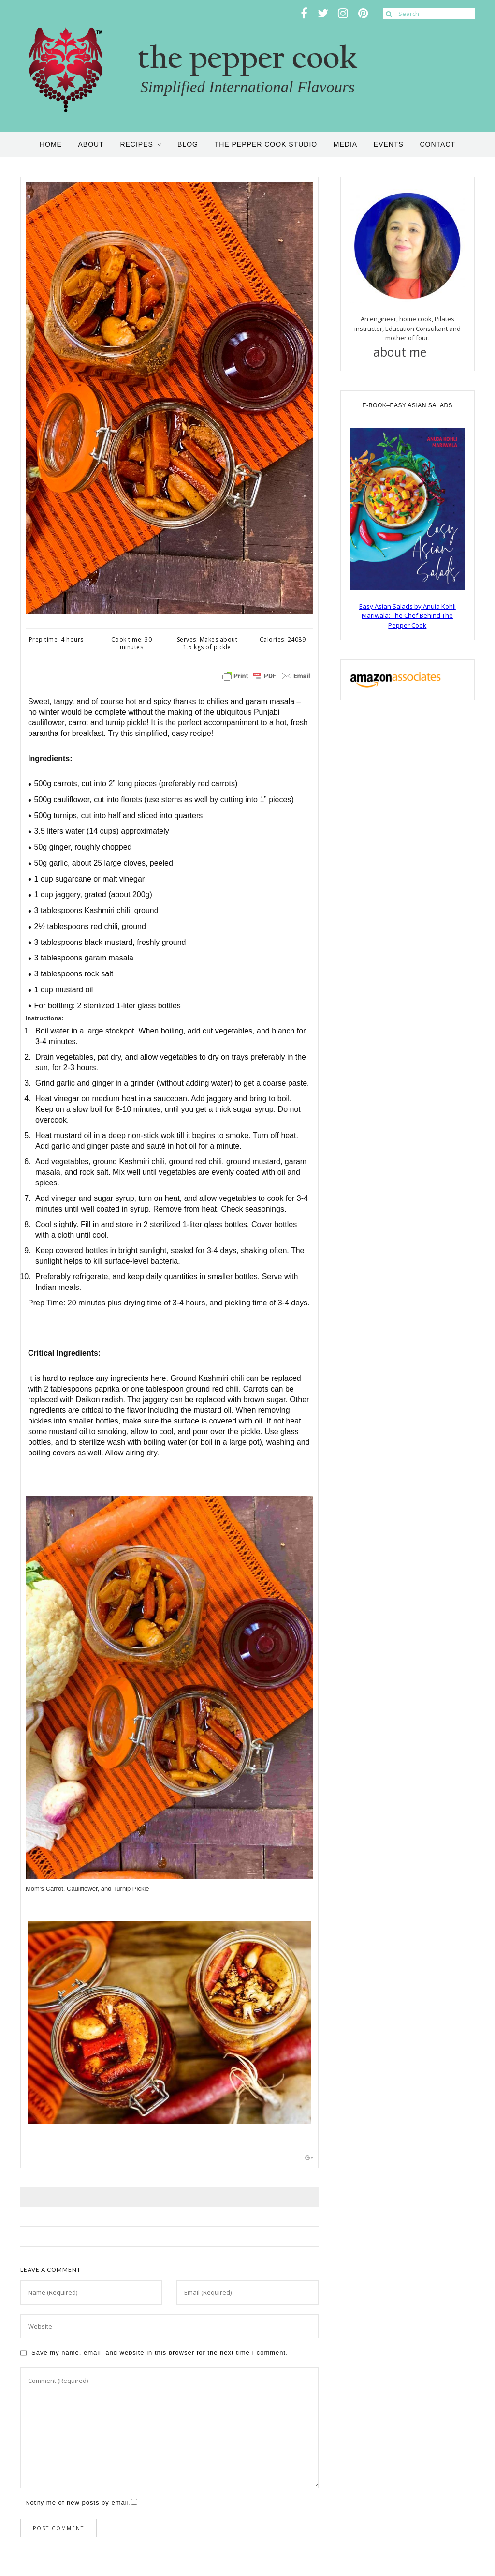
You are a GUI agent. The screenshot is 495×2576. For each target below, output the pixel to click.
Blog (187, 144)
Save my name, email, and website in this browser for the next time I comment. (159, 2352)
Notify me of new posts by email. (78, 2502)
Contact (437, 144)
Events (389, 144)
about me (407, 352)
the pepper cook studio (266, 144)
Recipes (136, 144)
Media (345, 144)
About (91, 144)
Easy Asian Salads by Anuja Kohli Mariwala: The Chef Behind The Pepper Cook (407, 615)
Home (51, 144)
